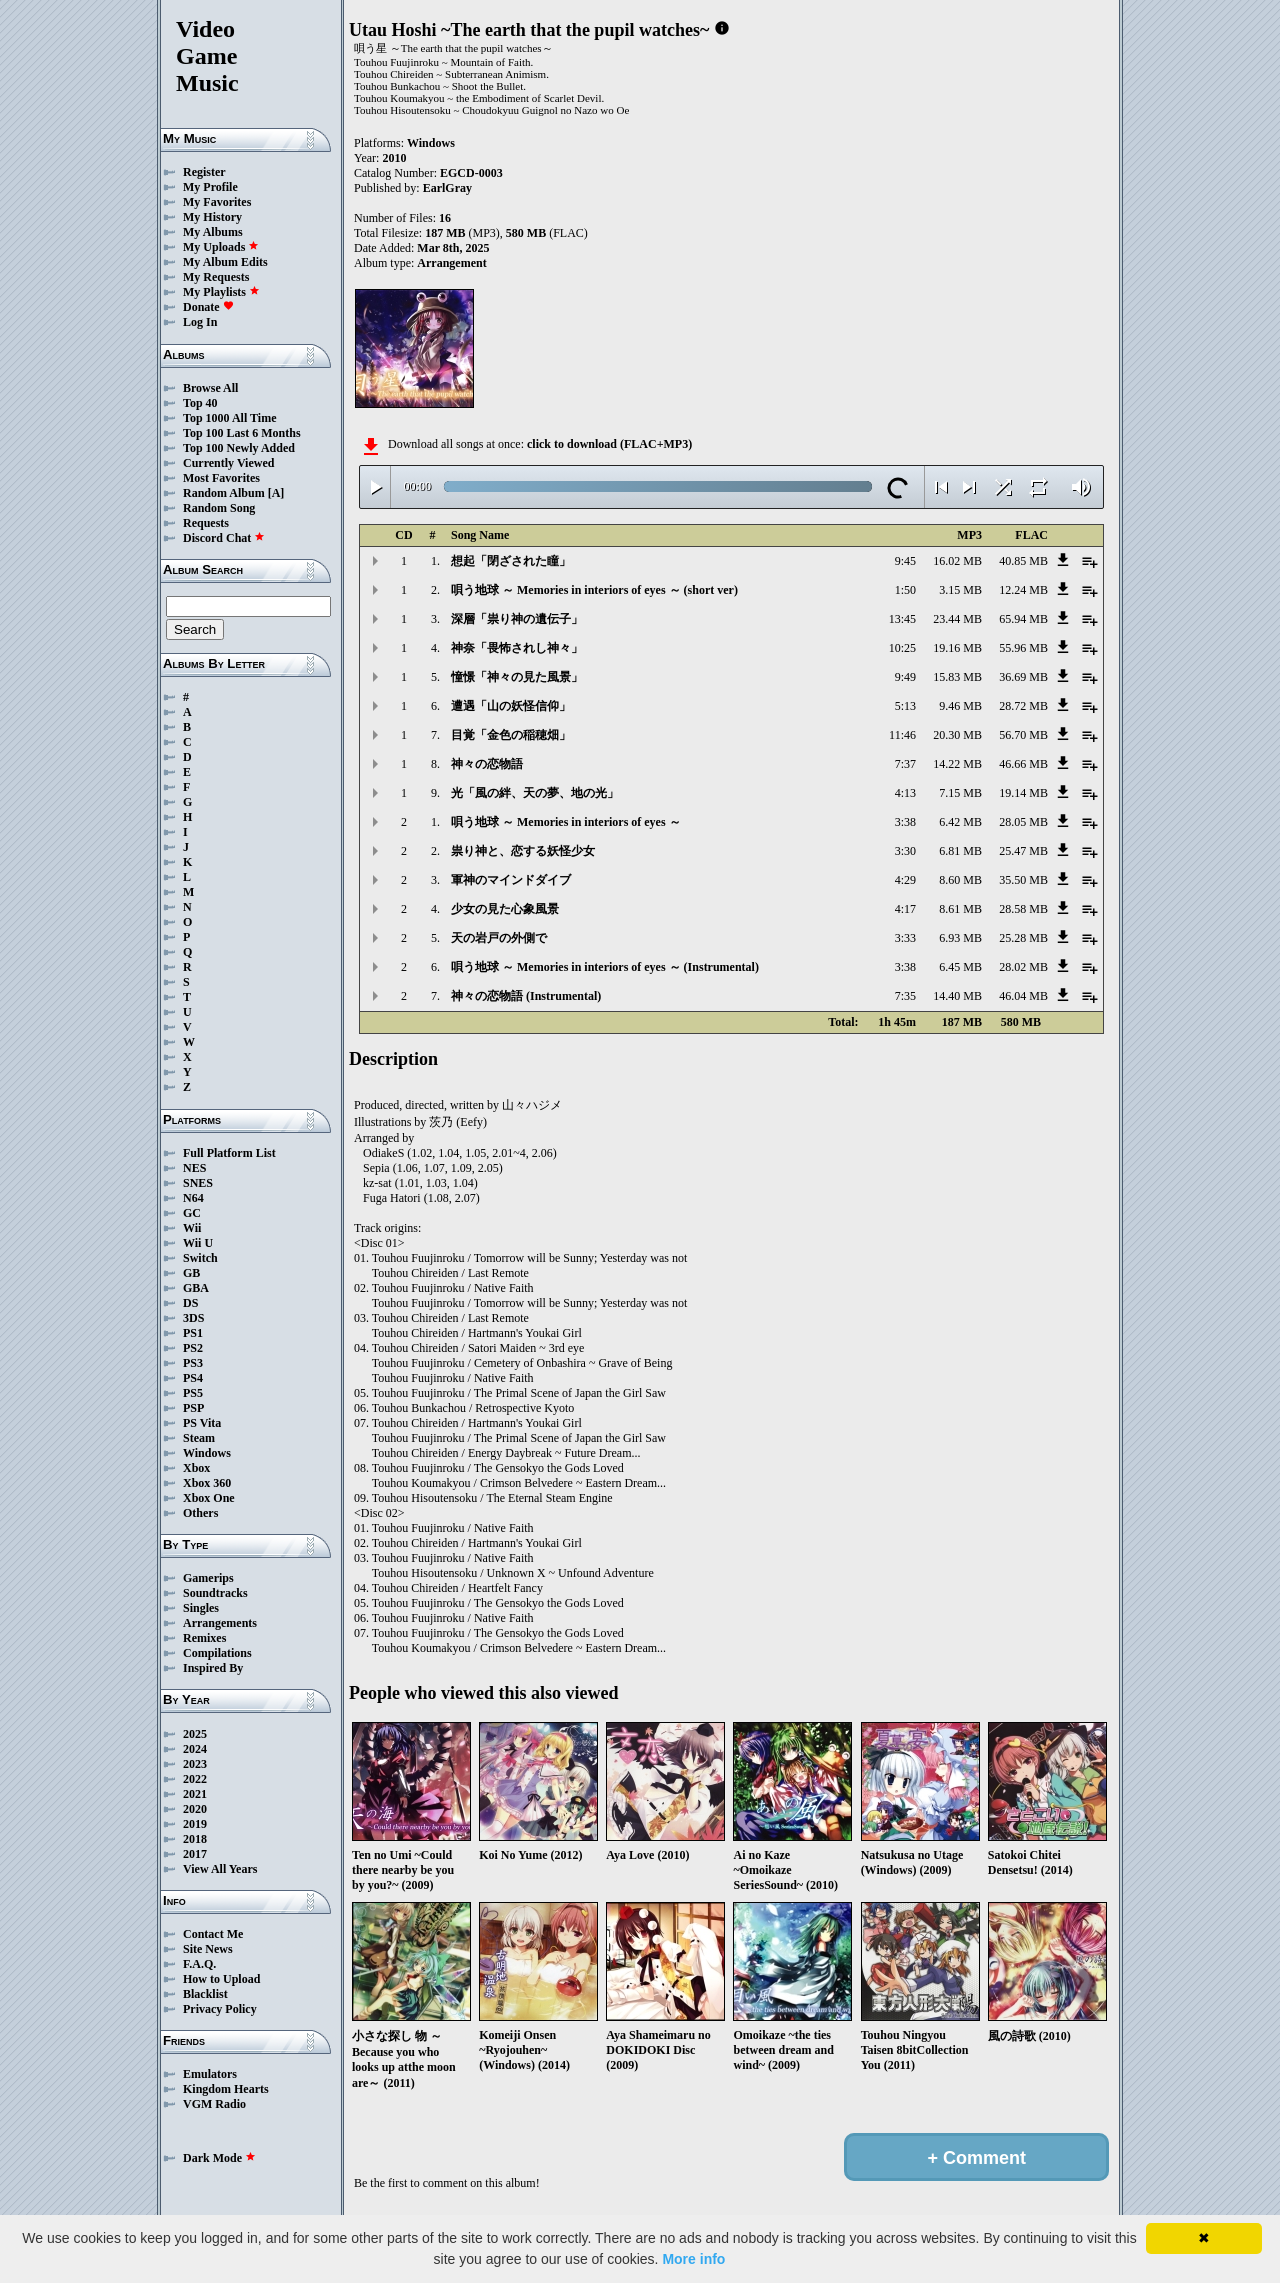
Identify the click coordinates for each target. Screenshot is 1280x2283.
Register (204, 172)
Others (200, 1513)
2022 (195, 1779)
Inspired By (213, 1668)
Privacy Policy (220, 2009)
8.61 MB (960, 909)
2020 (195, 1809)
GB (191, 1273)
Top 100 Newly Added (239, 448)
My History (212, 217)
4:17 (905, 909)
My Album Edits (225, 262)
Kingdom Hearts (226, 2089)
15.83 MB (957, 677)
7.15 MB (960, 793)
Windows (207, 1453)
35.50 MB (1023, 880)
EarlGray (447, 188)
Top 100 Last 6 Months (242, 433)
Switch (200, 1258)
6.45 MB (960, 967)
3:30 (905, 851)
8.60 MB (960, 880)
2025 (195, 1734)
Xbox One (209, 1498)
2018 (195, 1839)
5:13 (905, 706)
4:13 (905, 793)
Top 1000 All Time (229, 418)
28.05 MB (1023, 822)
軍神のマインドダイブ (511, 880)
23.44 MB (957, 619)
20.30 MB (957, 735)
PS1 (193, 1333)
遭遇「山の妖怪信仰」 (511, 706)
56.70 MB (1023, 735)
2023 (195, 1764)
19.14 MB (1023, 793)
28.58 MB (1023, 909)
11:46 (902, 735)
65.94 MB (1023, 619)
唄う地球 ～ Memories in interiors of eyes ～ (566, 822)
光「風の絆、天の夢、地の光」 (535, 793)
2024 (195, 1749)
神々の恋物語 (487, 764)
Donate (208, 307)
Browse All (210, 388)
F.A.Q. (199, 1964)
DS (190, 1303)
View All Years (220, 1869)
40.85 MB (1023, 561)
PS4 (193, 1378)
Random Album (224, 493)
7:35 (905, 996)
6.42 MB (960, 822)
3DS (193, 1318)
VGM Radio (214, 2104)
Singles (201, 1608)
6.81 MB (960, 851)
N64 (193, 1198)
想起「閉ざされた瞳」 (511, 561)
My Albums (213, 232)
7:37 (905, 764)
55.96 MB (1023, 648)
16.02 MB (957, 561)
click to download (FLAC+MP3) (609, 444)
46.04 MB (1023, 996)
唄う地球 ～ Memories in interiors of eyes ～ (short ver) (594, 590)
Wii (192, 1228)
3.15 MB (960, 590)
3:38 (905, 822)
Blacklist (205, 1994)
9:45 (905, 561)
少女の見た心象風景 (505, 909)
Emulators (210, 2074)
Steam (199, 1438)
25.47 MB (1023, 851)
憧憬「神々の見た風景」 (517, 677)
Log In (200, 322)
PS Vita (202, 1423)
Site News (208, 1949)
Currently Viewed (228, 463)
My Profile (210, 187)
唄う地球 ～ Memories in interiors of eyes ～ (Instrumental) (605, 967)
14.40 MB (957, 996)
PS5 (193, 1393)
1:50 (905, 590)
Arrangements (220, 1623)
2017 (195, 1854)
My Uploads (221, 247)
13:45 (902, 619)
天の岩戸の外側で (499, 938)
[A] (276, 493)
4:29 (905, 880)
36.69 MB (1023, 677)
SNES (198, 1183)
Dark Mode (219, 2158)
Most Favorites (221, 478)
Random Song (219, 508)
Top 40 (200, 403)
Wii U (198, 1243)
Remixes (204, 1638)
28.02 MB (1023, 967)
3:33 (905, 938)
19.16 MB (957, 648)
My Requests (216, 277)
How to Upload (221, 1979)
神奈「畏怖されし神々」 (517, 648)
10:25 (902, 648)
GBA (196, 1288)
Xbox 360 (207, 1483)
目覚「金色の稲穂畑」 (511, 735)
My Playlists (221, 292)
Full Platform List (229, 1153)
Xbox (196, 1468)
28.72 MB (1023, 706)
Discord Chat (224, 538)
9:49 (905, 677)
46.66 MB (1023, 764)
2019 (195, 1824)
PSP (193, 1408)
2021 (195, 1794)
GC (192, 1213)
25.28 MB (1023, 938)
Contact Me (213, 1934)
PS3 (193, 1363)
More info (693, 2259)
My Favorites (217, 202)
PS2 (193, 1348)
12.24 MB (1023, 590)
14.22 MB (957, 764)
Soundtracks (215, 1593)
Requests (206, 523)
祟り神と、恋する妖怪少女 (523, 851)
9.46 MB (960, 706)
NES (194, 1168)
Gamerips (208, 1578)
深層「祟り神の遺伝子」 (517, 619)
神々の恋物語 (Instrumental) (526, 996)
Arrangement (451, 263)
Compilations (217, 1653)
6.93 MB (960, 938)
